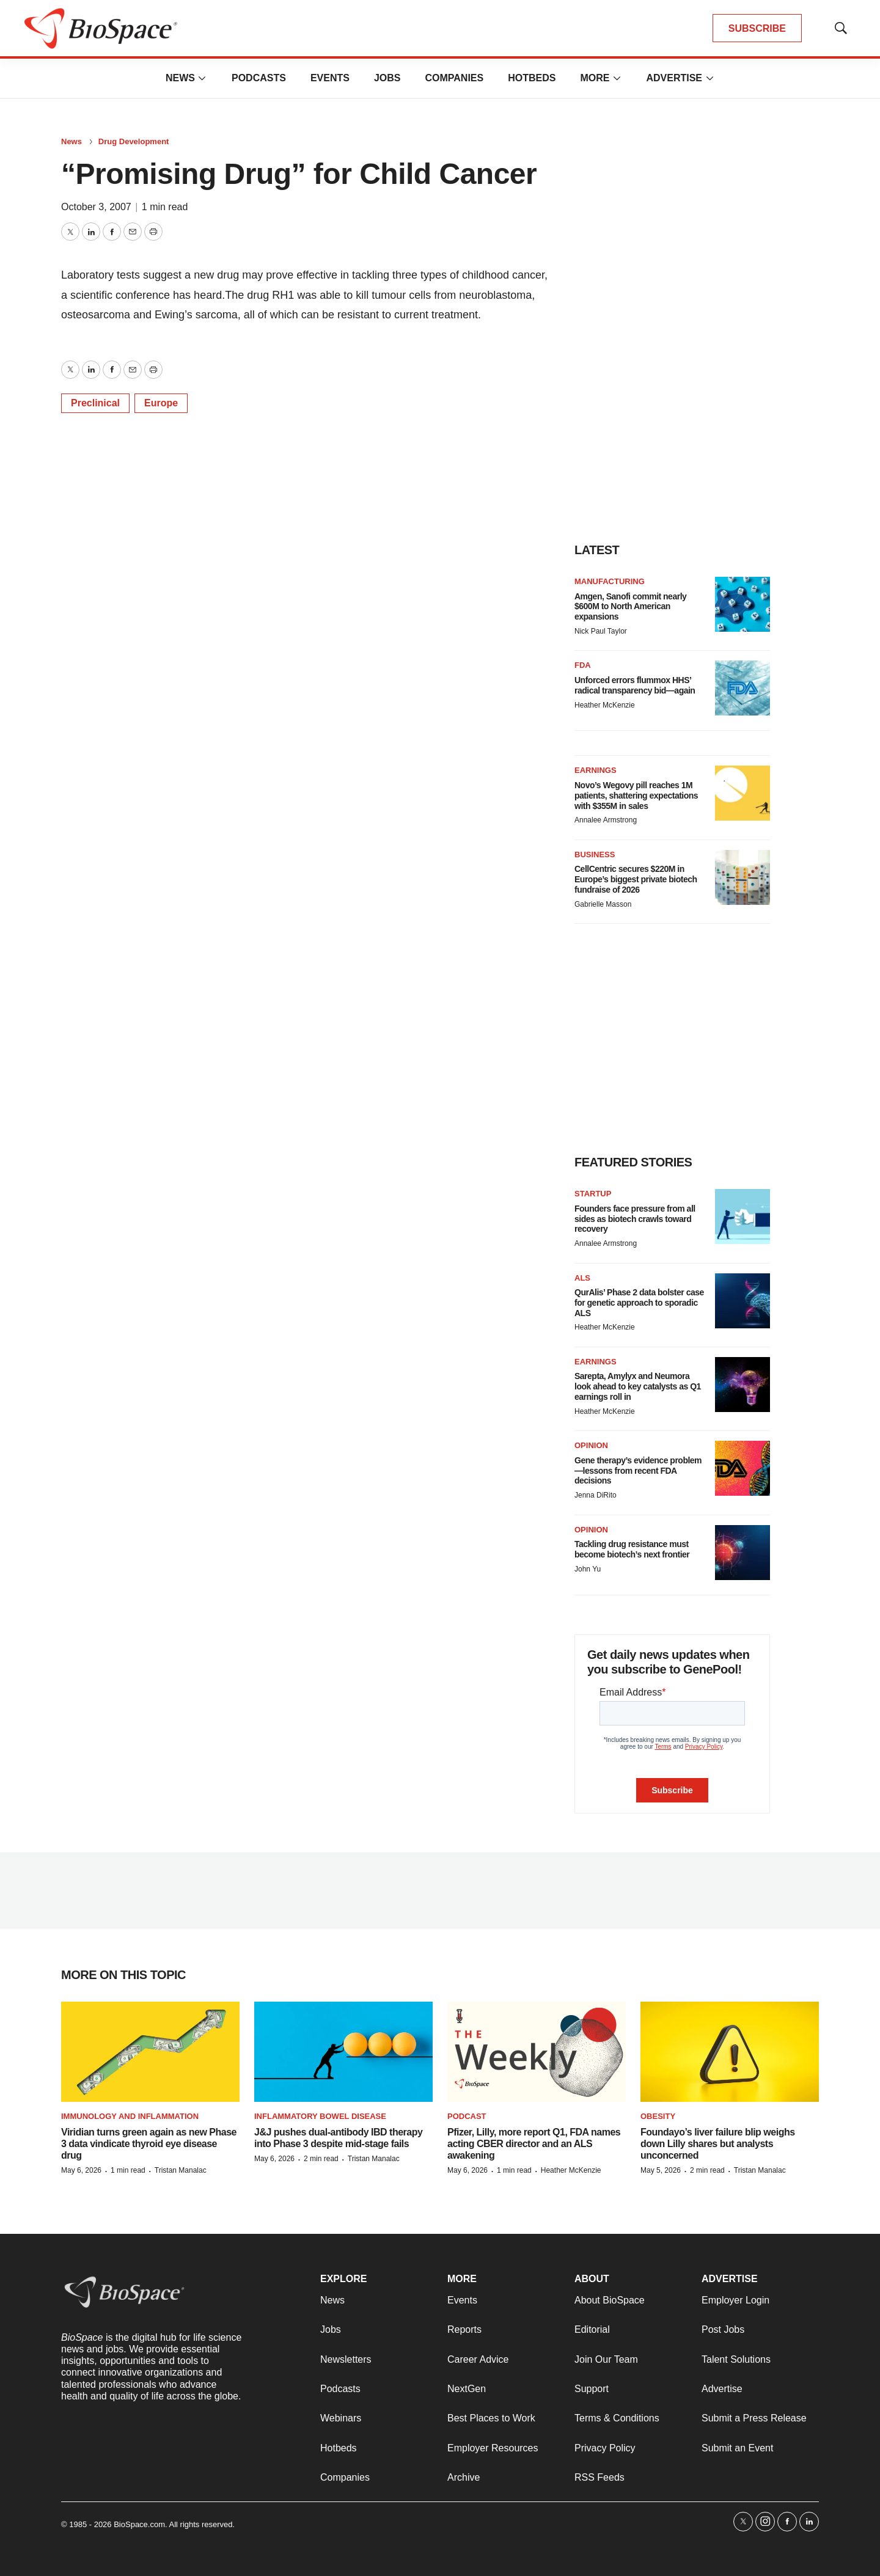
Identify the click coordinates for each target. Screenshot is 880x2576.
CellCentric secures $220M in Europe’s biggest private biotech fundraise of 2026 (635, 879)
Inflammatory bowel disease (320, 2116)
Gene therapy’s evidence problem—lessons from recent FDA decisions (638, 1470)
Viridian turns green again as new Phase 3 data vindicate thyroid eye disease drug (149, 2144)
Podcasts (259, 78)
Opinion (591, 1445)
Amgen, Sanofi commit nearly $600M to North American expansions (630, 606)
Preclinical (95, 403)
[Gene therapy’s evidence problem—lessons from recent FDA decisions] (742, 1468)
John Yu (587, 1569)
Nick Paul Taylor (600, 631)
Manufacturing (609, 581)
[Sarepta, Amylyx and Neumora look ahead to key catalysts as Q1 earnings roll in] (742, 1384)
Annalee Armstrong (605, 820)
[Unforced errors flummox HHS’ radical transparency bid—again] (742, 687)
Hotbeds (532, 78)
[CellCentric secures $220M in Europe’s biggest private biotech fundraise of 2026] (742, 877)
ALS (582, 1278)
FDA (582, 665)
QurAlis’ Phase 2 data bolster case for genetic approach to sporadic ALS (639, 1302)
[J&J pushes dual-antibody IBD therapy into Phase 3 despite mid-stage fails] (343, 2052)
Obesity (657, 2116)
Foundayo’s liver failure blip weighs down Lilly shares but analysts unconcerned (717, 2144)
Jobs (387, 78)
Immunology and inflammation (130, 2116)
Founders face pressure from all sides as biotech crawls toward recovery (634, 1219)
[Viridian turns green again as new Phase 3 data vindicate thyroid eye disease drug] (150, 2052)
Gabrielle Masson (602, 904)
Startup (592, 1193)
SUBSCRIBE (757, 28)
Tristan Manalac (181, 2170)
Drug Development (133, 141)
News (180, 78)
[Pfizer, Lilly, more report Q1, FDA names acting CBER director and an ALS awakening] (536, 2052)
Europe (161, 403)
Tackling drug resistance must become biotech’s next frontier (631, 1549)
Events (330, 78)
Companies (454, 78)
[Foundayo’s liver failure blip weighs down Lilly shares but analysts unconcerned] (729, 2052)
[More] (202, 78)
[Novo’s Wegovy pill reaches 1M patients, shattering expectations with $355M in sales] (742, 793)
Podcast (466, 2116)
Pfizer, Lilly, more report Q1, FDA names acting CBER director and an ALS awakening (533, 2144)
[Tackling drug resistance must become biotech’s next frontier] (742, 1552)
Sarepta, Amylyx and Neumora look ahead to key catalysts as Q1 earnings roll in (637, 1386)
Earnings (595, 770)
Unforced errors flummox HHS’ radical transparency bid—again (634, 685)
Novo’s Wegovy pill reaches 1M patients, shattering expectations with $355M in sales (636, 795)
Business (594, 854)
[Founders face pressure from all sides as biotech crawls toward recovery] (742, 1216)
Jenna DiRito (595, 1495)
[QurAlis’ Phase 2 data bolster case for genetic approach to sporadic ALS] (742, 1300)
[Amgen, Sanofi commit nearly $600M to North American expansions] (742, 604)
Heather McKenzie (604, 705)
